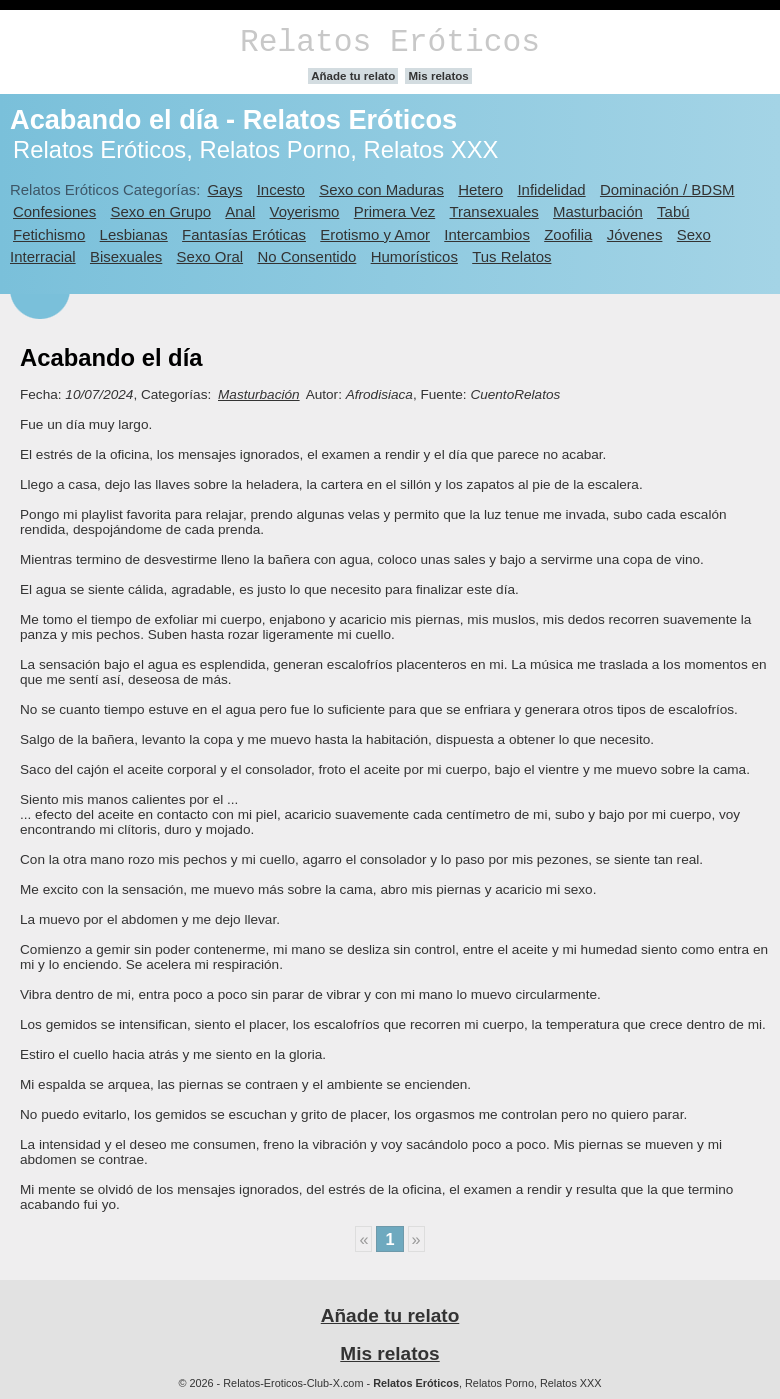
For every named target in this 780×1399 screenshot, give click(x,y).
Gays (224, 189)
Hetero (480, 189)
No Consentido (306, 256)
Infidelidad (551, 189)
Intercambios (487, 234)
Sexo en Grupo (160, 211)
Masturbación (598, 211)
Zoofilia (568, 234)
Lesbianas (134, 234)
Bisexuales (126, 256)
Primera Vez (394, 211)
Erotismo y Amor (375, 234)
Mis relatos (438, 76)
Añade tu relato (353, 76)
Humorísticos (414, 256)
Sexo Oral (210, 256)
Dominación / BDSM (667, 189)
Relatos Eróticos (390, 42)
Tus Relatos (511, 256)
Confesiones (54, 211)
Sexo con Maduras (381, 189)
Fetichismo (49, 234)
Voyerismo (305, 211)
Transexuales (494, 211)
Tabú (673, 211)
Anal (240, 211)
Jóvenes (635, 234)
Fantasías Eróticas (244, 234)
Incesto (281, 189)
